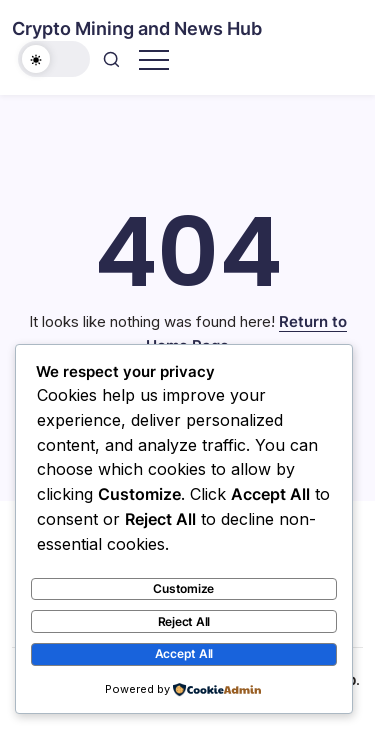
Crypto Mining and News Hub (137, 28)
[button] (54, 59)
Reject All (184, 621)
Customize (183, 588)
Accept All (184, 653)
